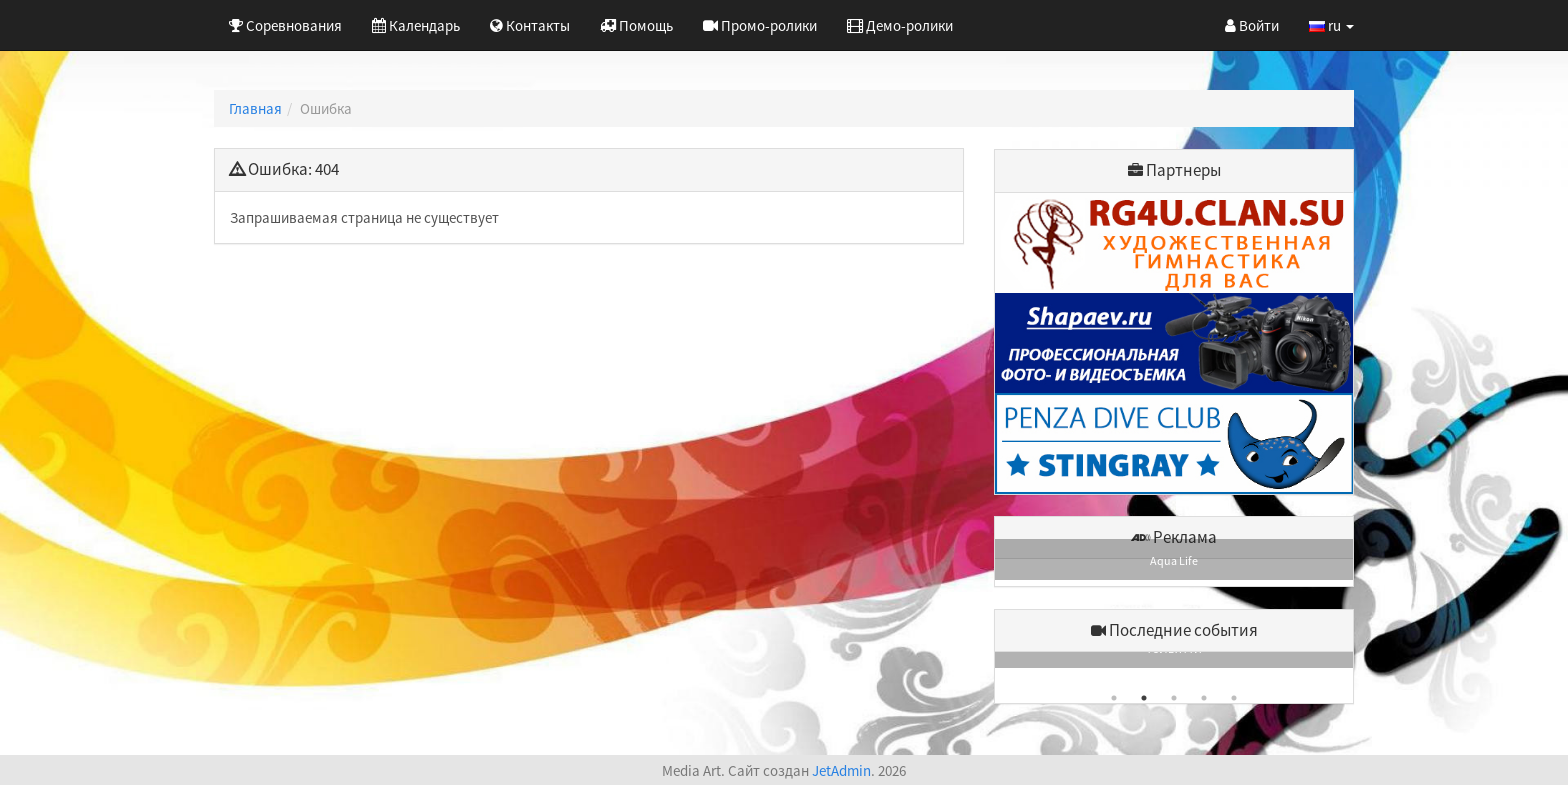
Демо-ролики (900, 25)
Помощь (636, 25)
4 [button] (1204, 698)
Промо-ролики (760, 25)
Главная (255, 108)
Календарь (416, 25)
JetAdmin (841, 770)
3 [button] (1174, 698)
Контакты (530, 25)
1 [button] (1114, 698)
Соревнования (285, 25)
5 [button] (1234, 698)
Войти (1252, 25)
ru (1331, 25)
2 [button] (1144, 698)
